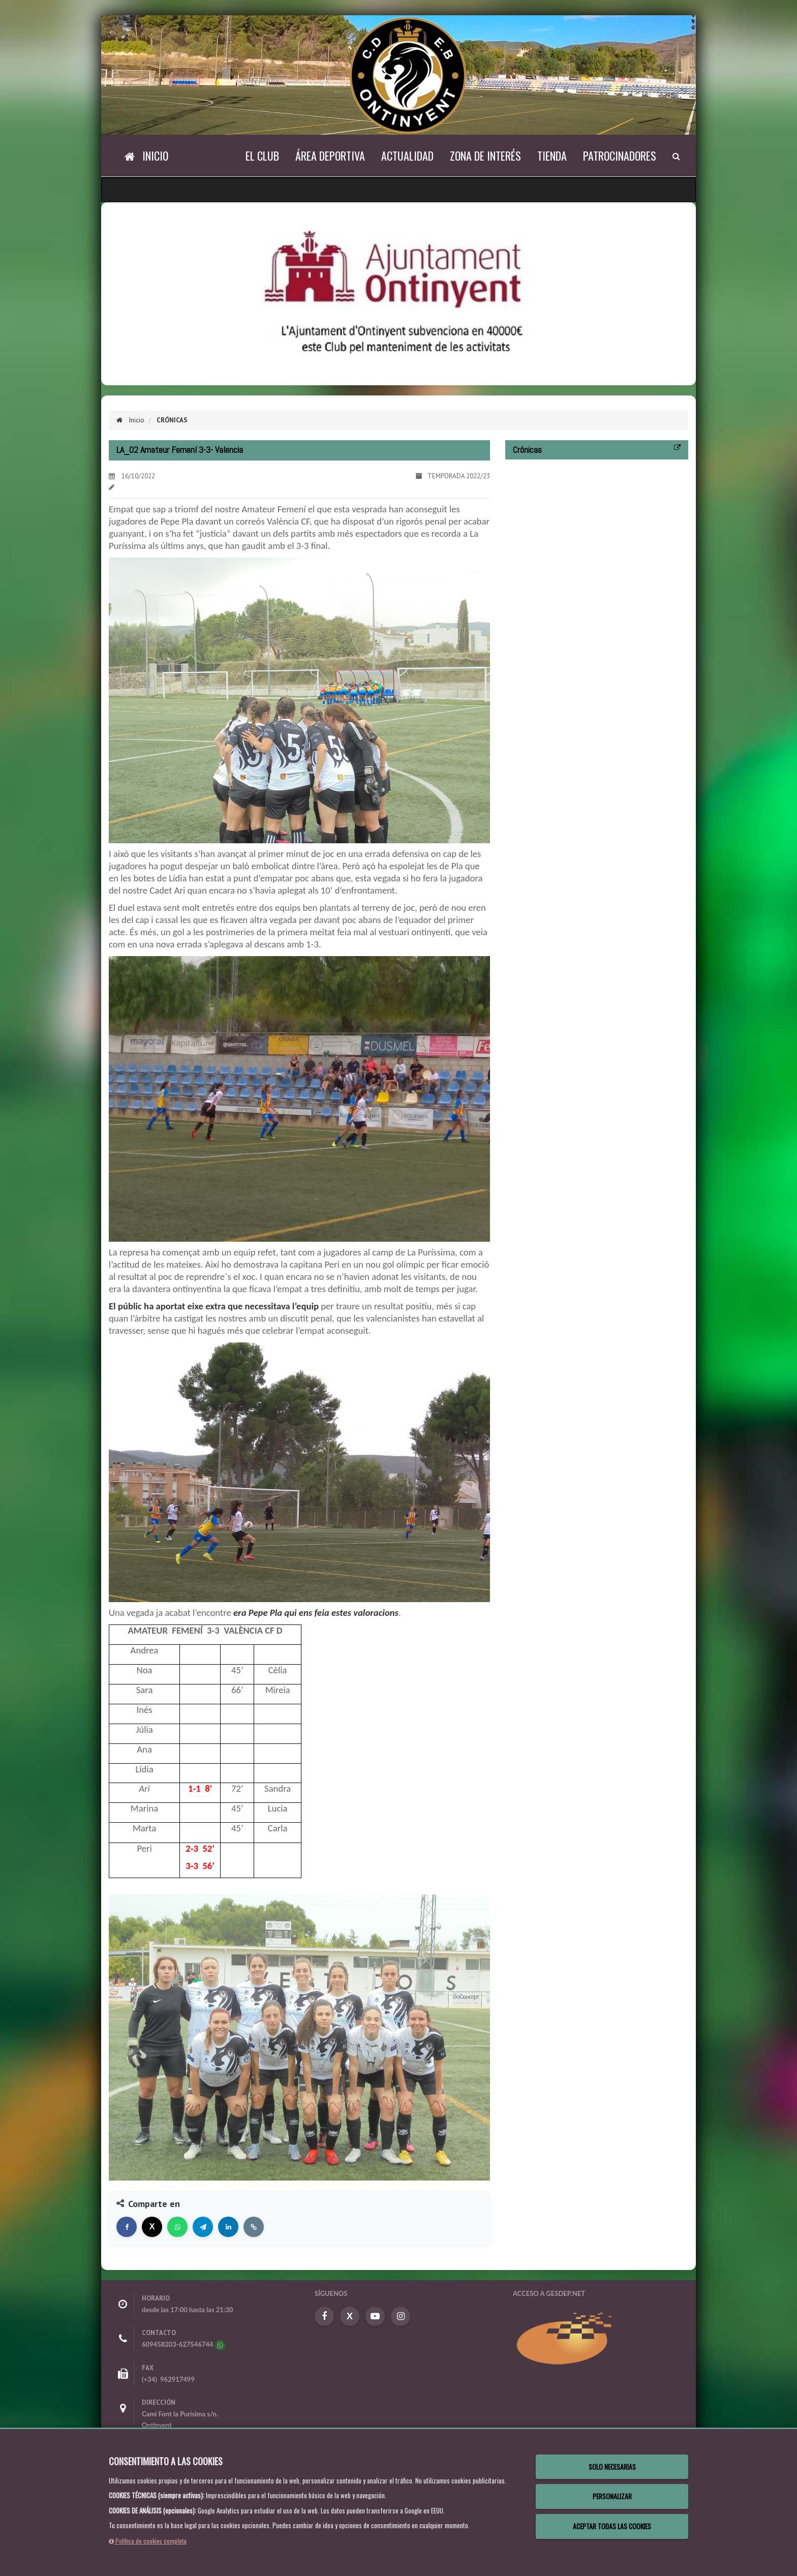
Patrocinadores (619, 155)
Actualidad (407, 155)
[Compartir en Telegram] (203, 2227)
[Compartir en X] (152, 2227)
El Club (262, 155)
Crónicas (171, 420)
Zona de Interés (485, 155)
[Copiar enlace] (253, 2227)
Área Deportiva (330, 155)
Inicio (130, 420)
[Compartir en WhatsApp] (177, 2227)
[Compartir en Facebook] (126, 2227)
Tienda (552, 155)
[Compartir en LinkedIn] (228, 2227)
